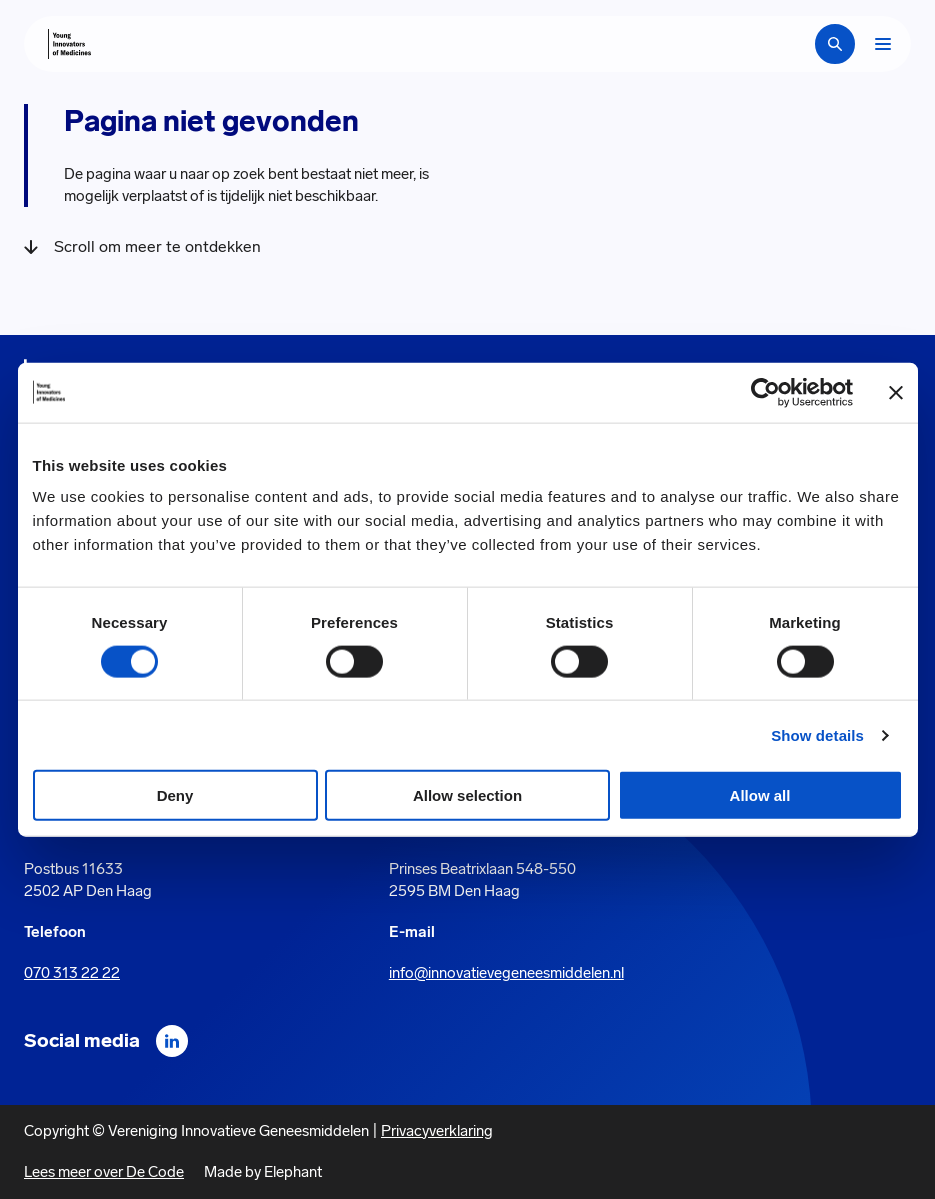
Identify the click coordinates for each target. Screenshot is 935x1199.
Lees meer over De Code (104, 1172)
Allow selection (467, 795)
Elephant (293, 1172)
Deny (175, 795)
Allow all (760, 795)
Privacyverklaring (437, 1131)
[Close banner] (896, 392)
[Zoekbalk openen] (835, 44)
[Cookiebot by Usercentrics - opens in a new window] (765, 392)
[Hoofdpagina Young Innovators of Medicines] (69, 44)
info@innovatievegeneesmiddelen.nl (506, 973)
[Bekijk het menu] (883, 44)
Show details (817, 734)
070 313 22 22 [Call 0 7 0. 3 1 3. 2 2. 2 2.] (72, 973)
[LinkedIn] (172, 1041)
